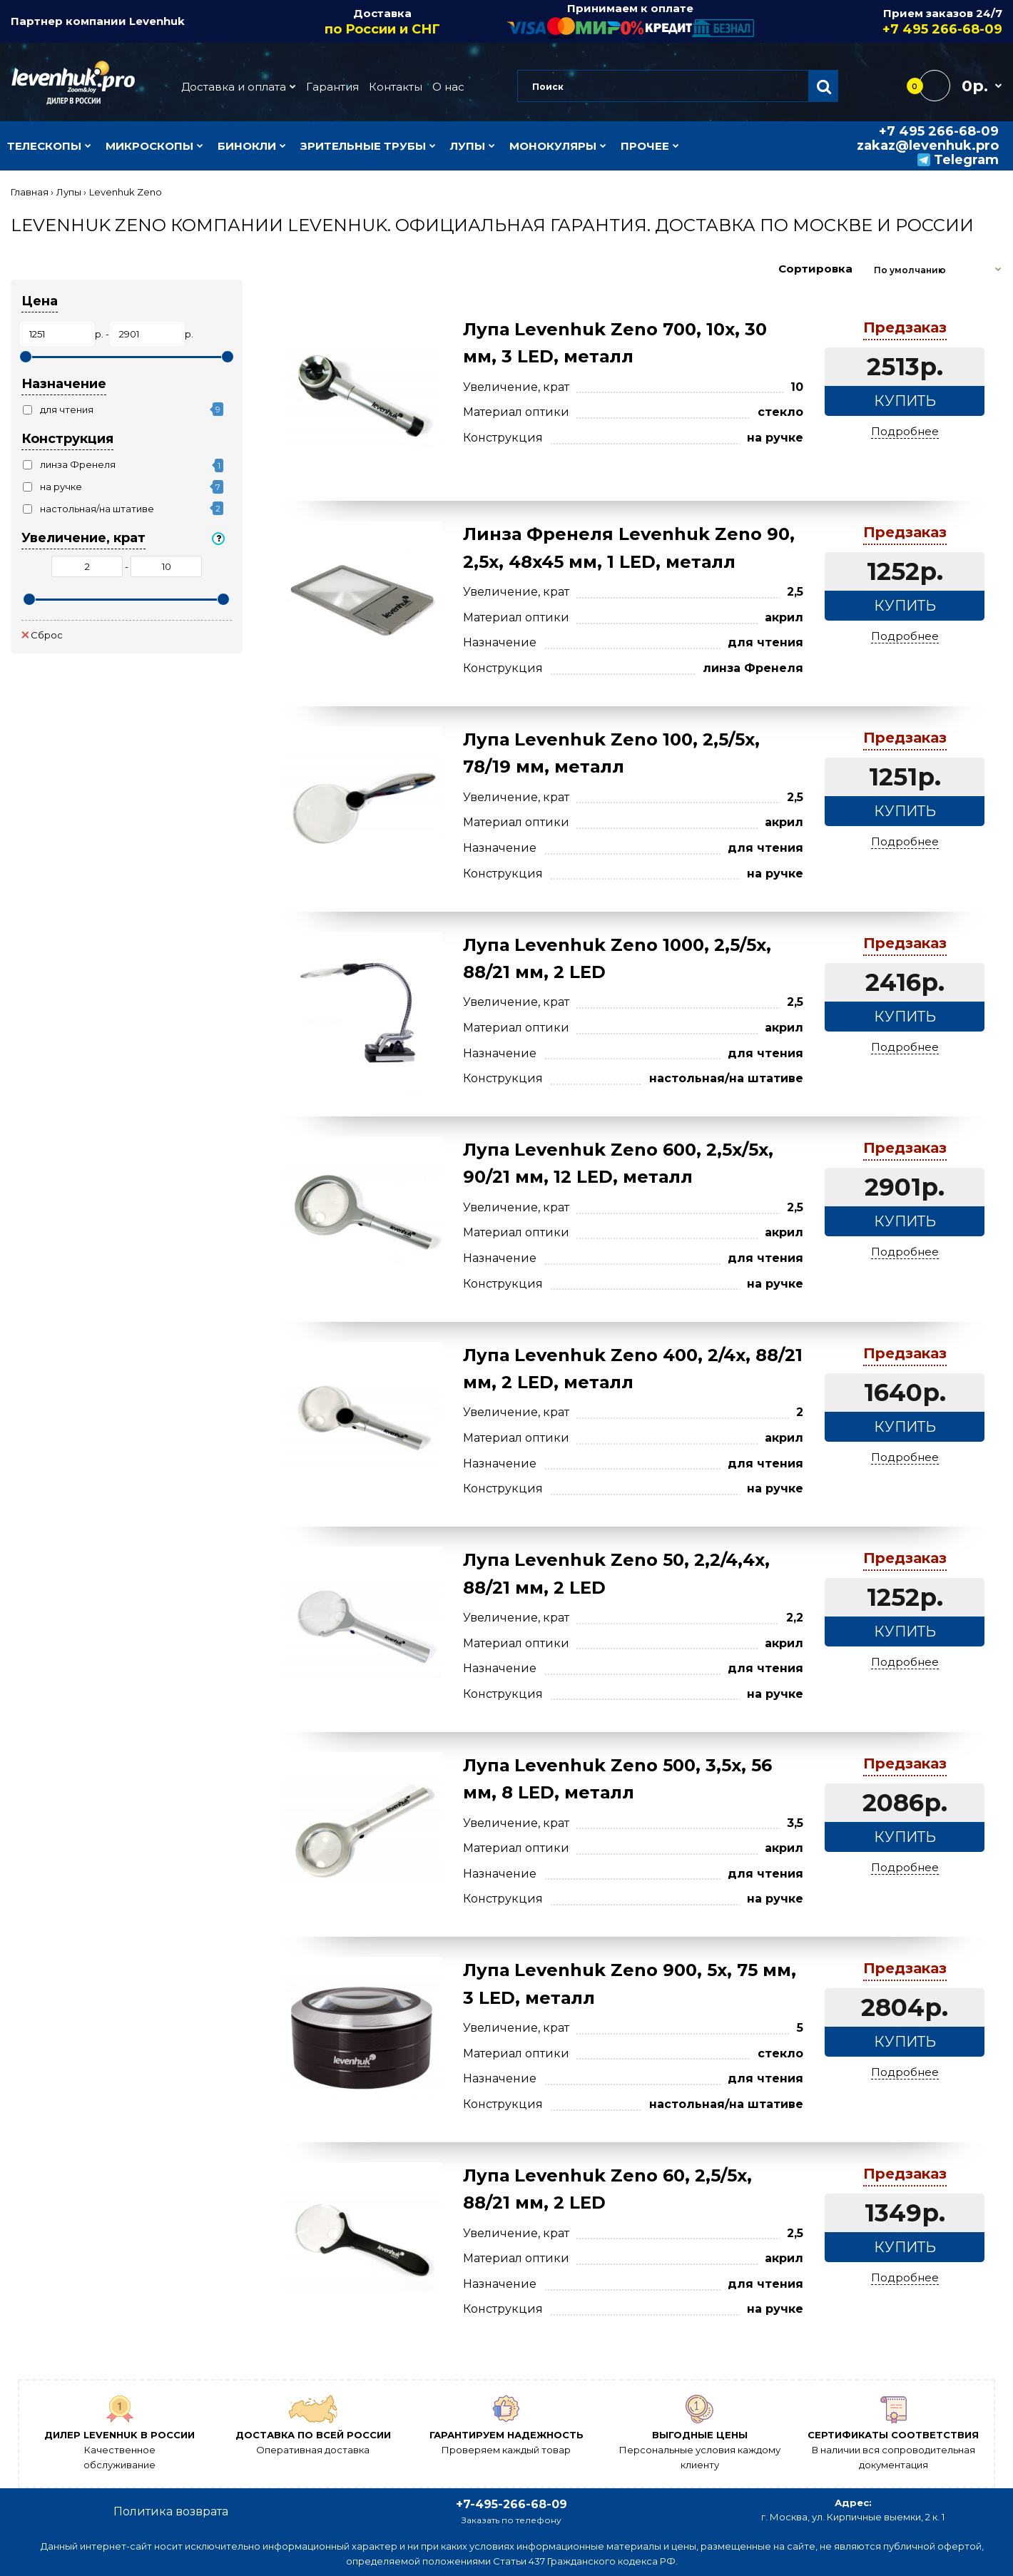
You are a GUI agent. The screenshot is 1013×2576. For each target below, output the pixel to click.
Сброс (42, 635)
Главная (30, 192)
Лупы (68, 192)
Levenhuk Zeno (125, 192)
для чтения (66, 409)
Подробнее (905, 431)
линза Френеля (78, 464)
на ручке (61, 486)
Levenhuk (157, 21)
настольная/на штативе (97, 508)
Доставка (383, 22)
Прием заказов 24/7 (879, 22)
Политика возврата (170, 2511)
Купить (905, 400)
